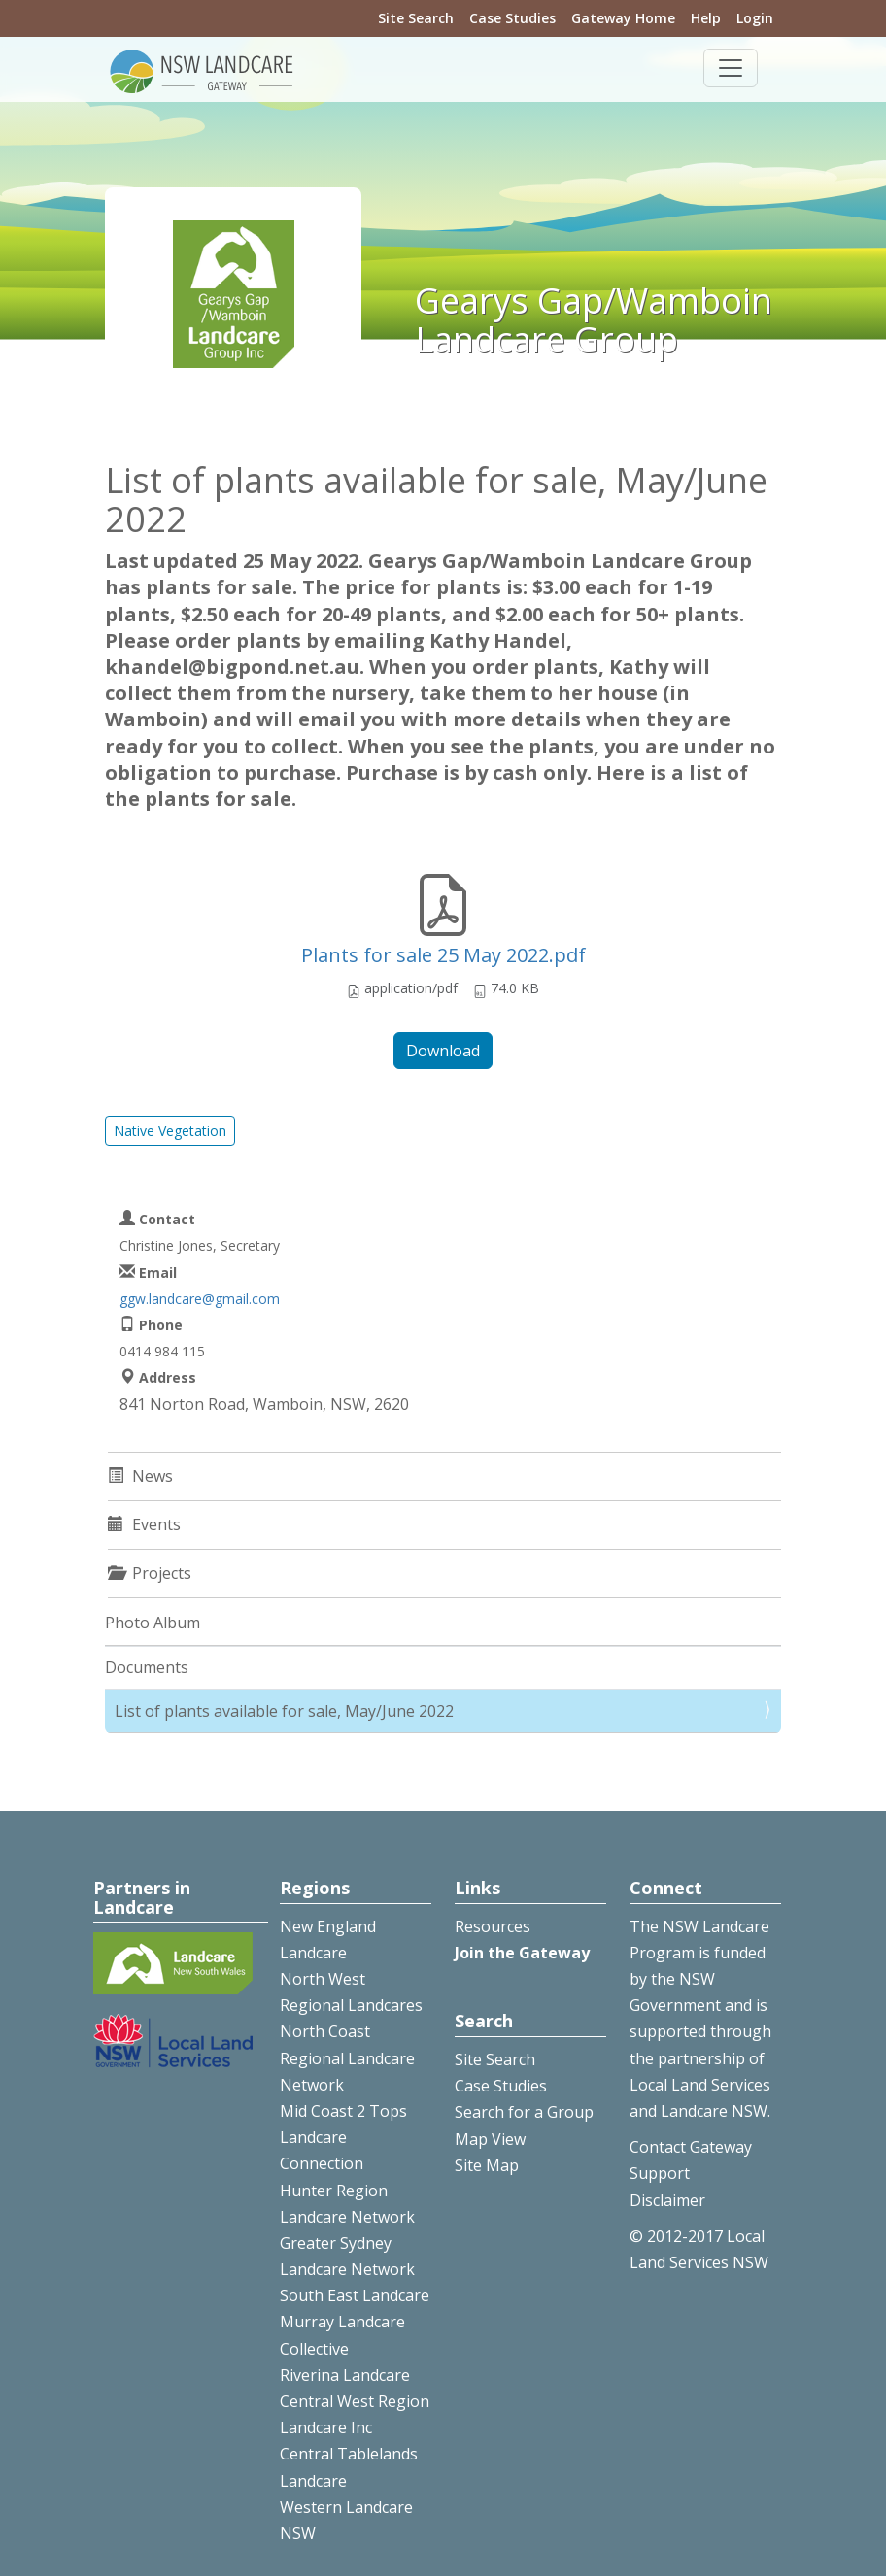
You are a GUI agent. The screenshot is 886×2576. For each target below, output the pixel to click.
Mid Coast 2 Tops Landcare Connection (343, 2137)
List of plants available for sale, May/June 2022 (284, 1711)
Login (754, 18)
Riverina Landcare (345, 2375)
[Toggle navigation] (730, 68)
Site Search (416, 18)
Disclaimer (667, 2200)
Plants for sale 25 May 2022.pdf (443, 955)
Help (706, 18)
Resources (492, 1926)
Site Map (487, 2165)
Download (443, 1050)
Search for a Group (524, 2112)
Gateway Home (623, 18)
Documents (146, 1667)
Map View (490, 2139)
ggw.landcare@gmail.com (199, 1298)
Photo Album (152, 1622)
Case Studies (512, 18)
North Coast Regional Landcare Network (347, 2057)
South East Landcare (354, 2295)
